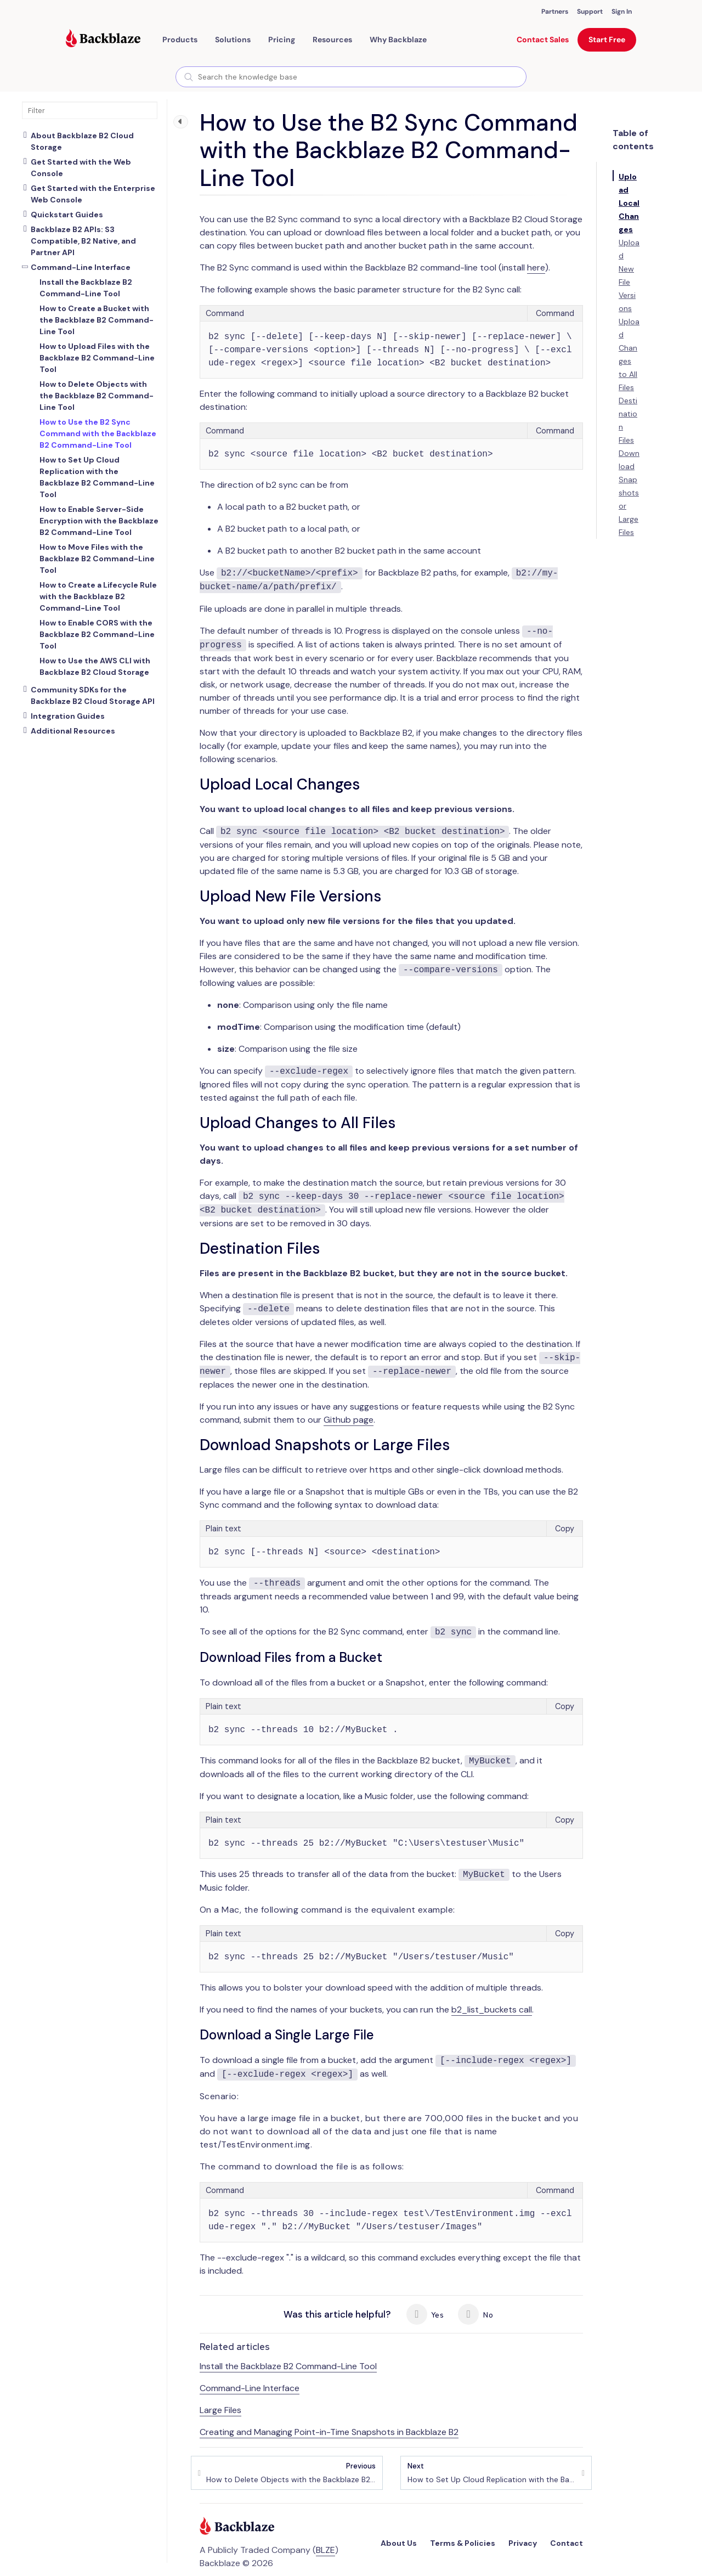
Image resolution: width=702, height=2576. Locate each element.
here (536, 267)
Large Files (220, 2410)
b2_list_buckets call (491, 2009)
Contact (566, 2543)
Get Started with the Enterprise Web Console (93, 194)
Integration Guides (68, 716)
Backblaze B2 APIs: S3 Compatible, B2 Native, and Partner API (83, 240)
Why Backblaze (398, 39)
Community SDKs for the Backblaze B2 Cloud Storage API (93, 695)
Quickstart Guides (67, 214)
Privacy (522, 2543)
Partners (554, 11)
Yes (425, 2314)
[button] (179, 39)
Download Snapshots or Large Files (629, 492)
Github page (348, 1419)
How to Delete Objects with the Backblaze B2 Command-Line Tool (290, 2472)
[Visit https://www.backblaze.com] (103, 39)
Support (590, 11)
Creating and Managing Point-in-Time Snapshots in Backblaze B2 (329, 2432)
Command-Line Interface (81, 267)
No (475, 2314)
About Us (399, 2543)
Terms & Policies (462, 2543)
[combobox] (351, 76)
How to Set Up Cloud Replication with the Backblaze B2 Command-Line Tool (491, 2472)
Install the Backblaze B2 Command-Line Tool (288, 2366)
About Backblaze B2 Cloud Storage (82, 141)
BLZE (325, 2550)
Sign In (622, 11)
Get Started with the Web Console (81, 167)
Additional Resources (73, 731)
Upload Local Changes (629, 203)
